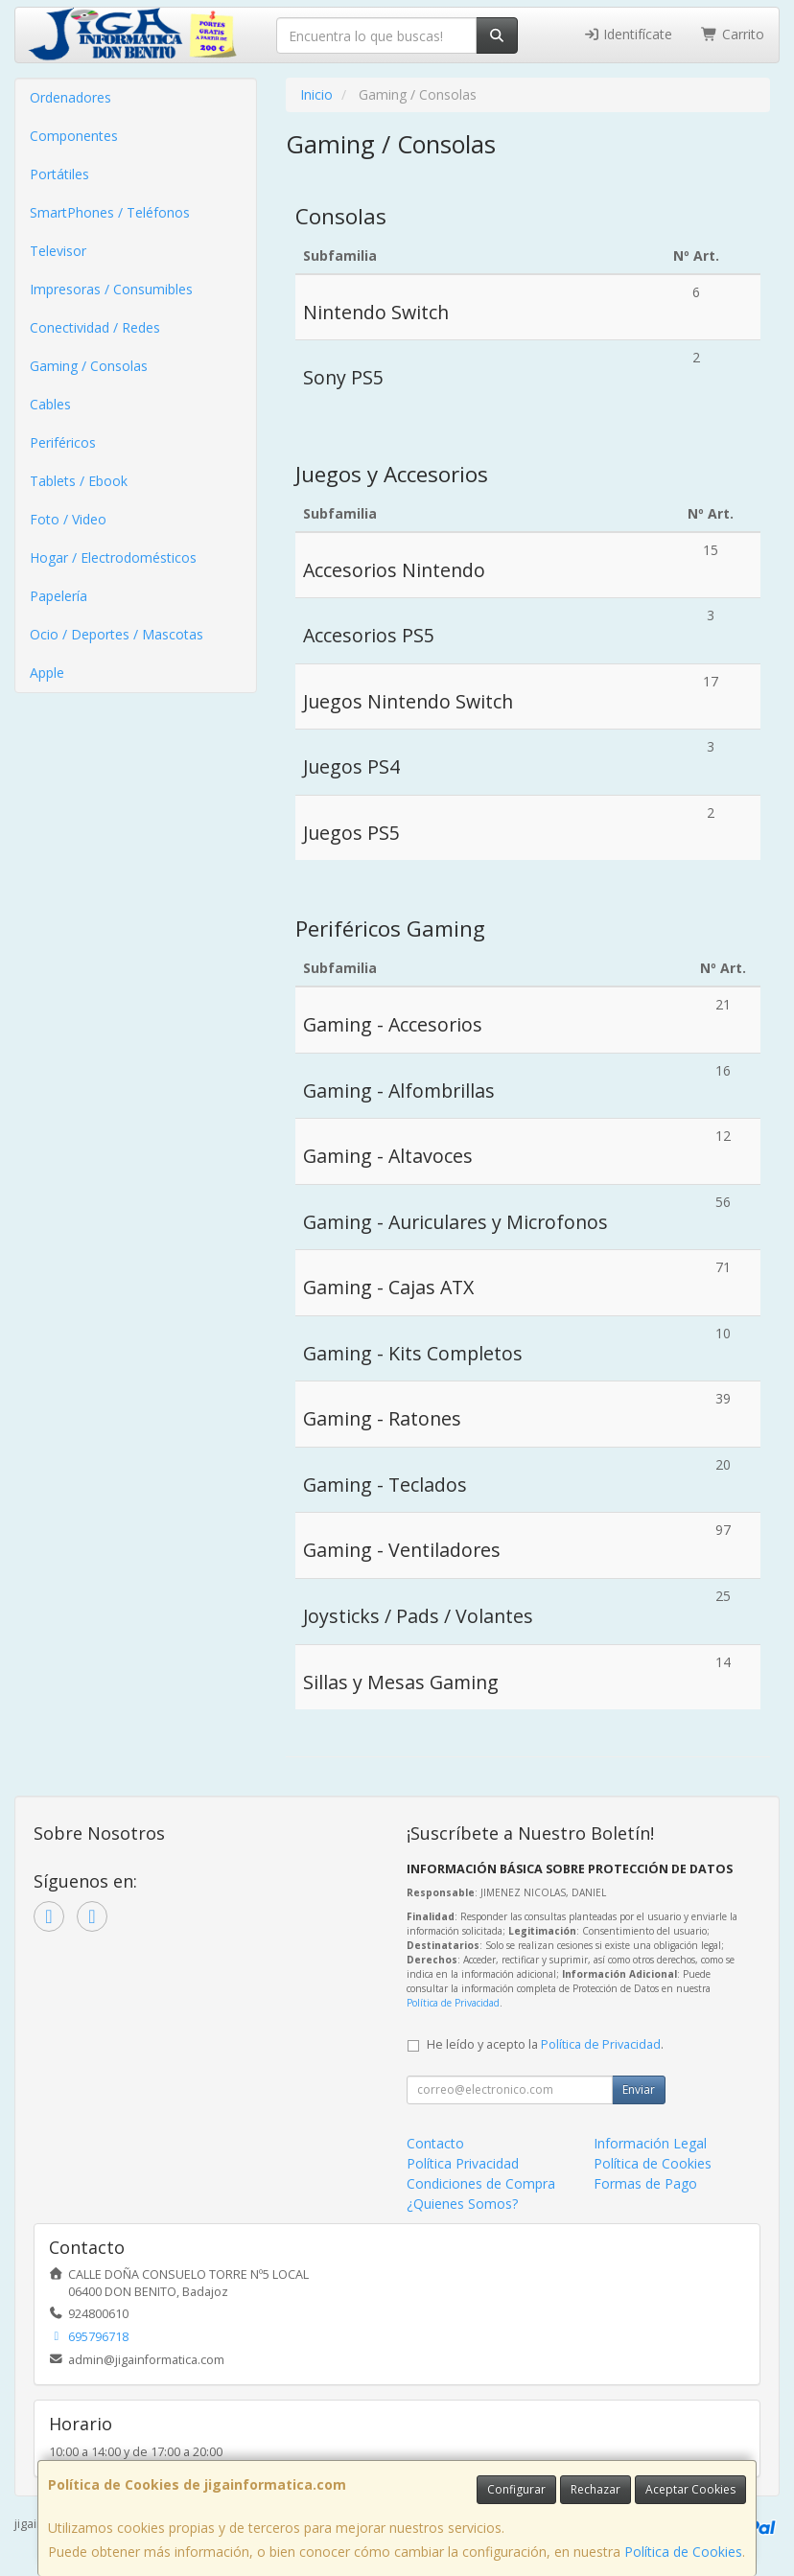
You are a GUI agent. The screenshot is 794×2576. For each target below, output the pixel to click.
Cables (50, 404)
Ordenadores (70, 97)
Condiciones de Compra (481, 2183)
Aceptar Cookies (690, 2489)
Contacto (435, 2143)
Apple (47, 672)
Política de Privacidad (453, 2002)
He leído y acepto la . (545, 2044)
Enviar (638, 2089)
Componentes (74, 136)
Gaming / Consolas (89, 366)
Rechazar (595, 2489)
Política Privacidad (463, 2163)
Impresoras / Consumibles (111, 289)
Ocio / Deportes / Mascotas (116, 634)
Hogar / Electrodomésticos (113, 557)
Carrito (732, 34)
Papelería (58, 596)
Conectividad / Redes (95, 327)
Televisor (58, 251)
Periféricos (63, 442)
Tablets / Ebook (79, 481)
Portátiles (59, 174)
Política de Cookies (683, 2551)
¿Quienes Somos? (462, 2203)
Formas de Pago (645, 2183)
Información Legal (650, 2143)
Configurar (516, 2489)
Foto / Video (68, 519)
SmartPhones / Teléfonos (110, 212)
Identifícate (628, 34)
